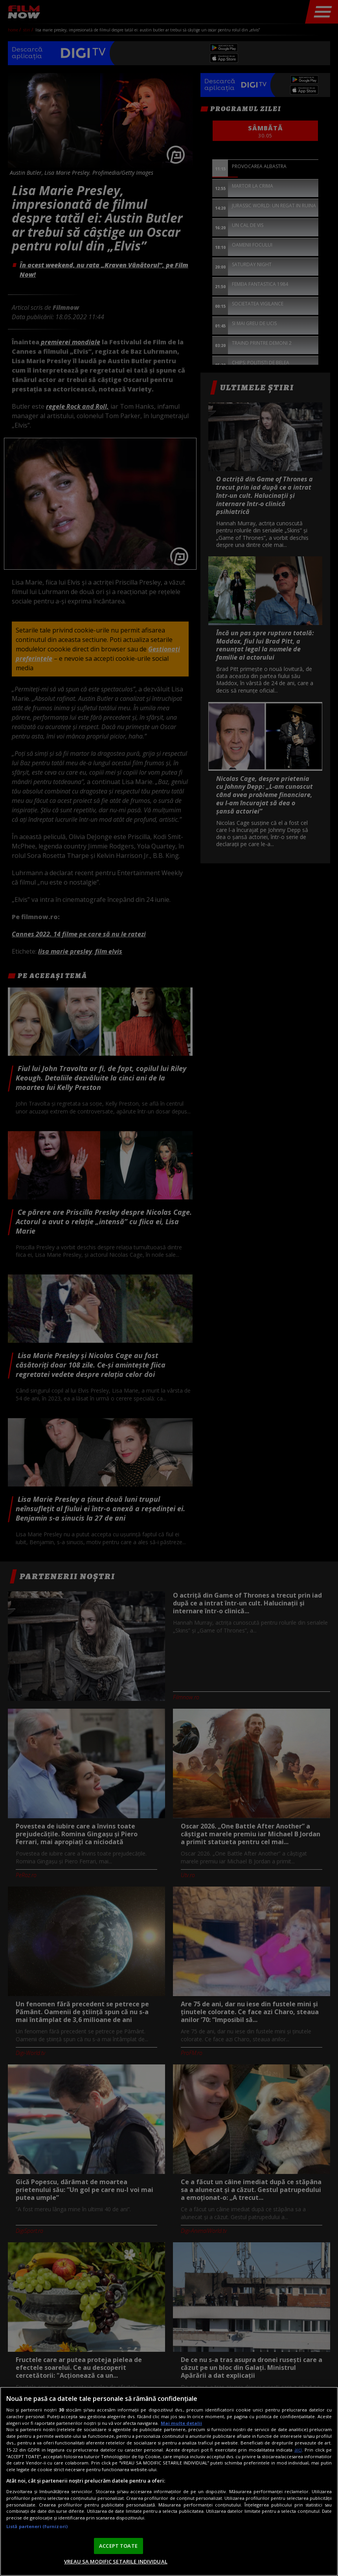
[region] (169, 2481)
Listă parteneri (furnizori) (37, 2526)
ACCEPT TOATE (118, 2545)
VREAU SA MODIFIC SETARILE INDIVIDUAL (115, 2561)
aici (298, 2449)
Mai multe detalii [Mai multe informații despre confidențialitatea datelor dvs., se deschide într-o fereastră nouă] (181, 2423)
